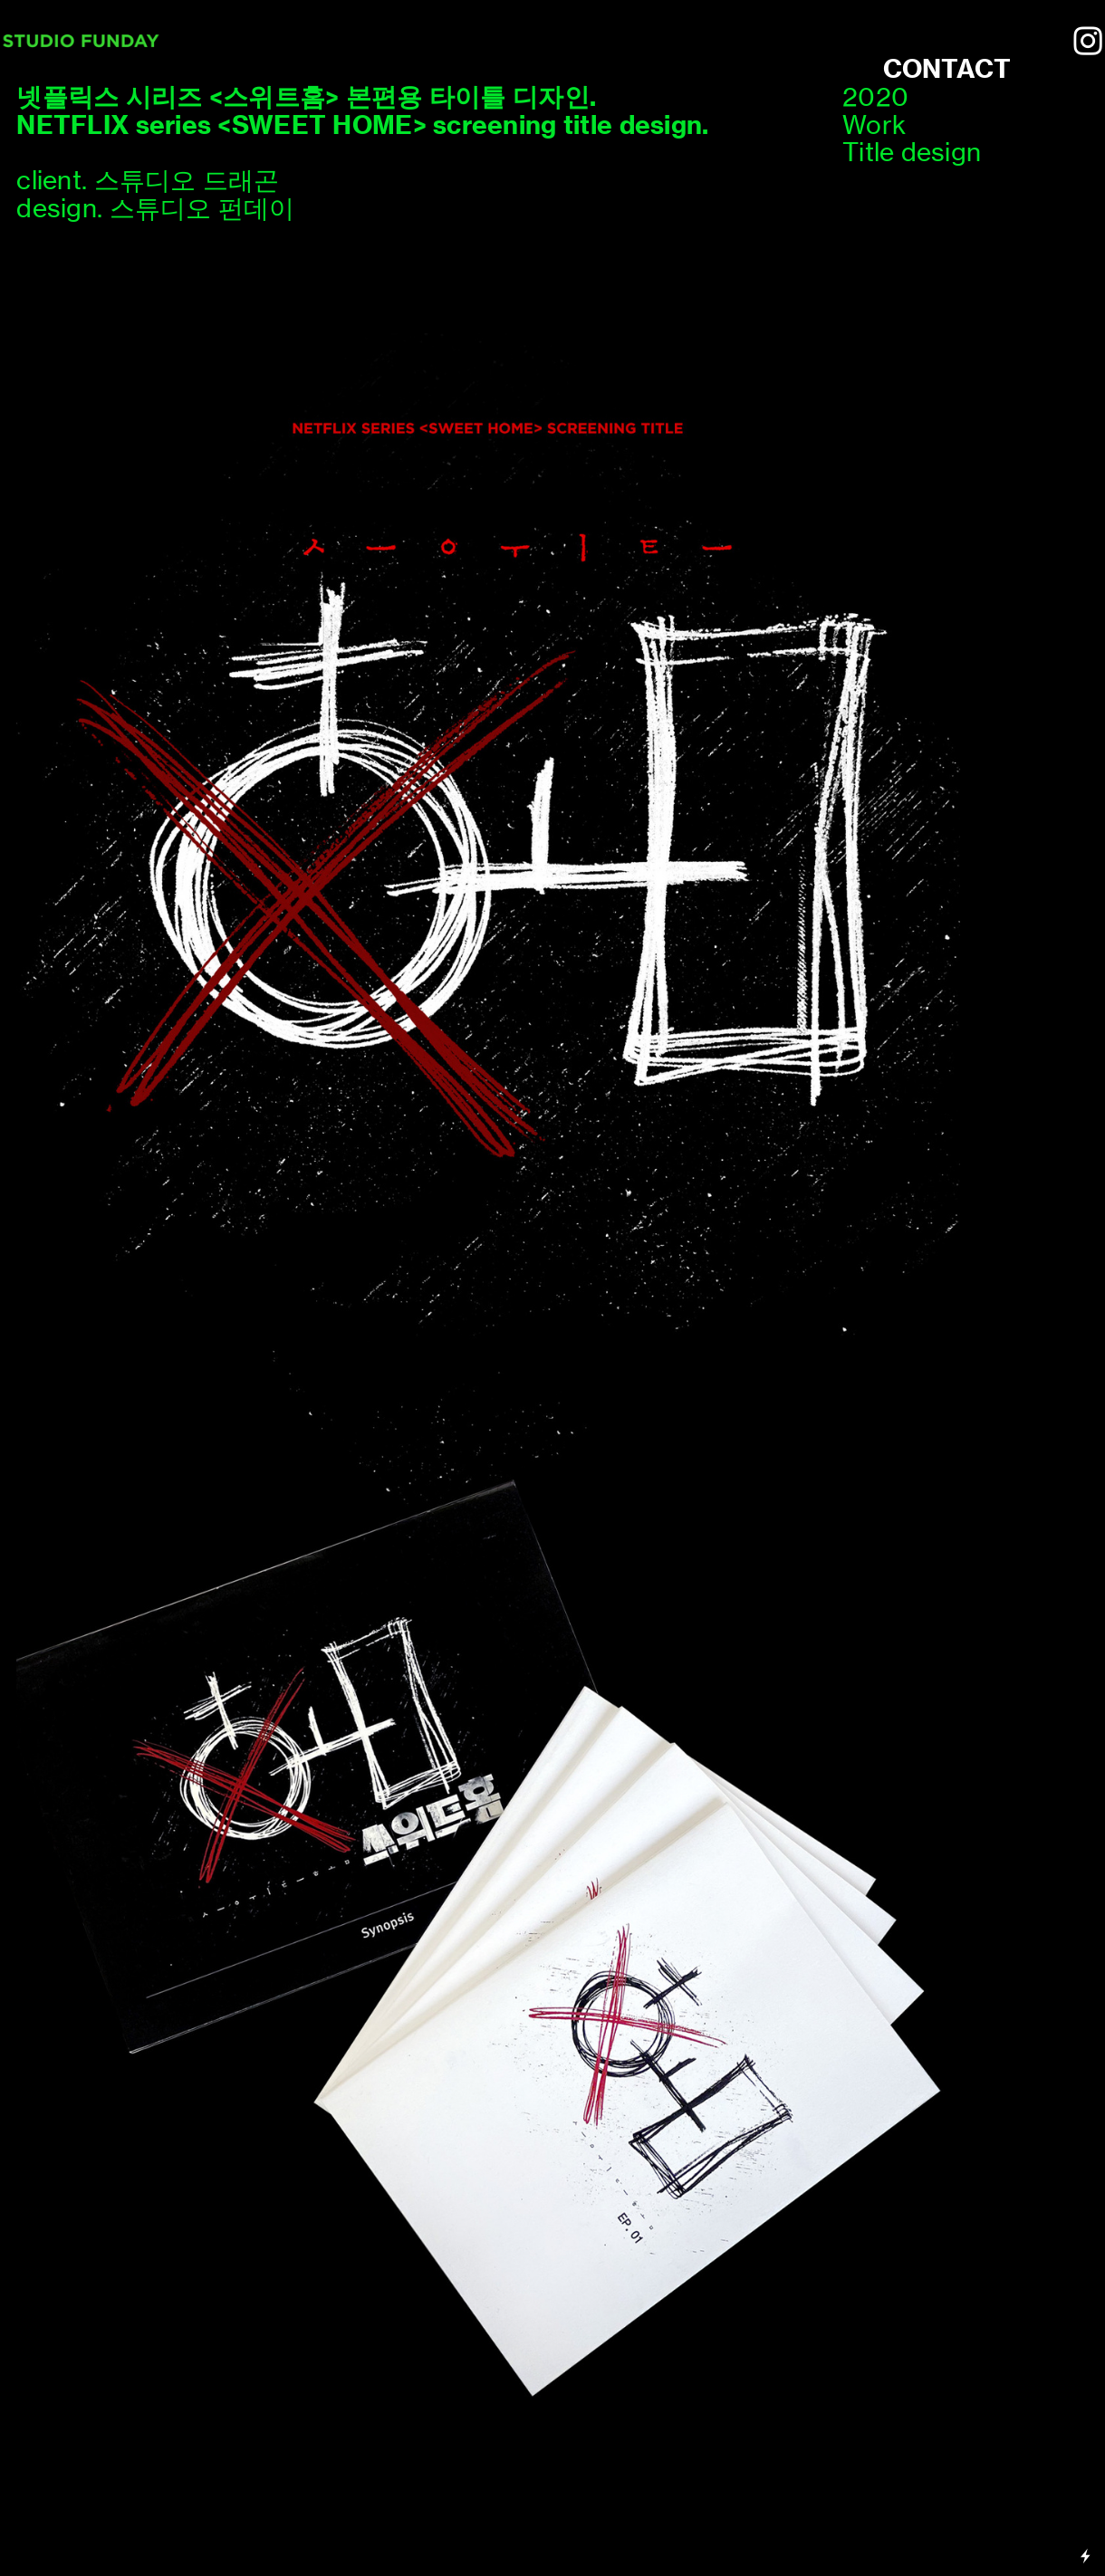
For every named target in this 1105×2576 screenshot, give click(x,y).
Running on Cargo (1085, 2479)
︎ (1088, 41)
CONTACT (947, 68)
